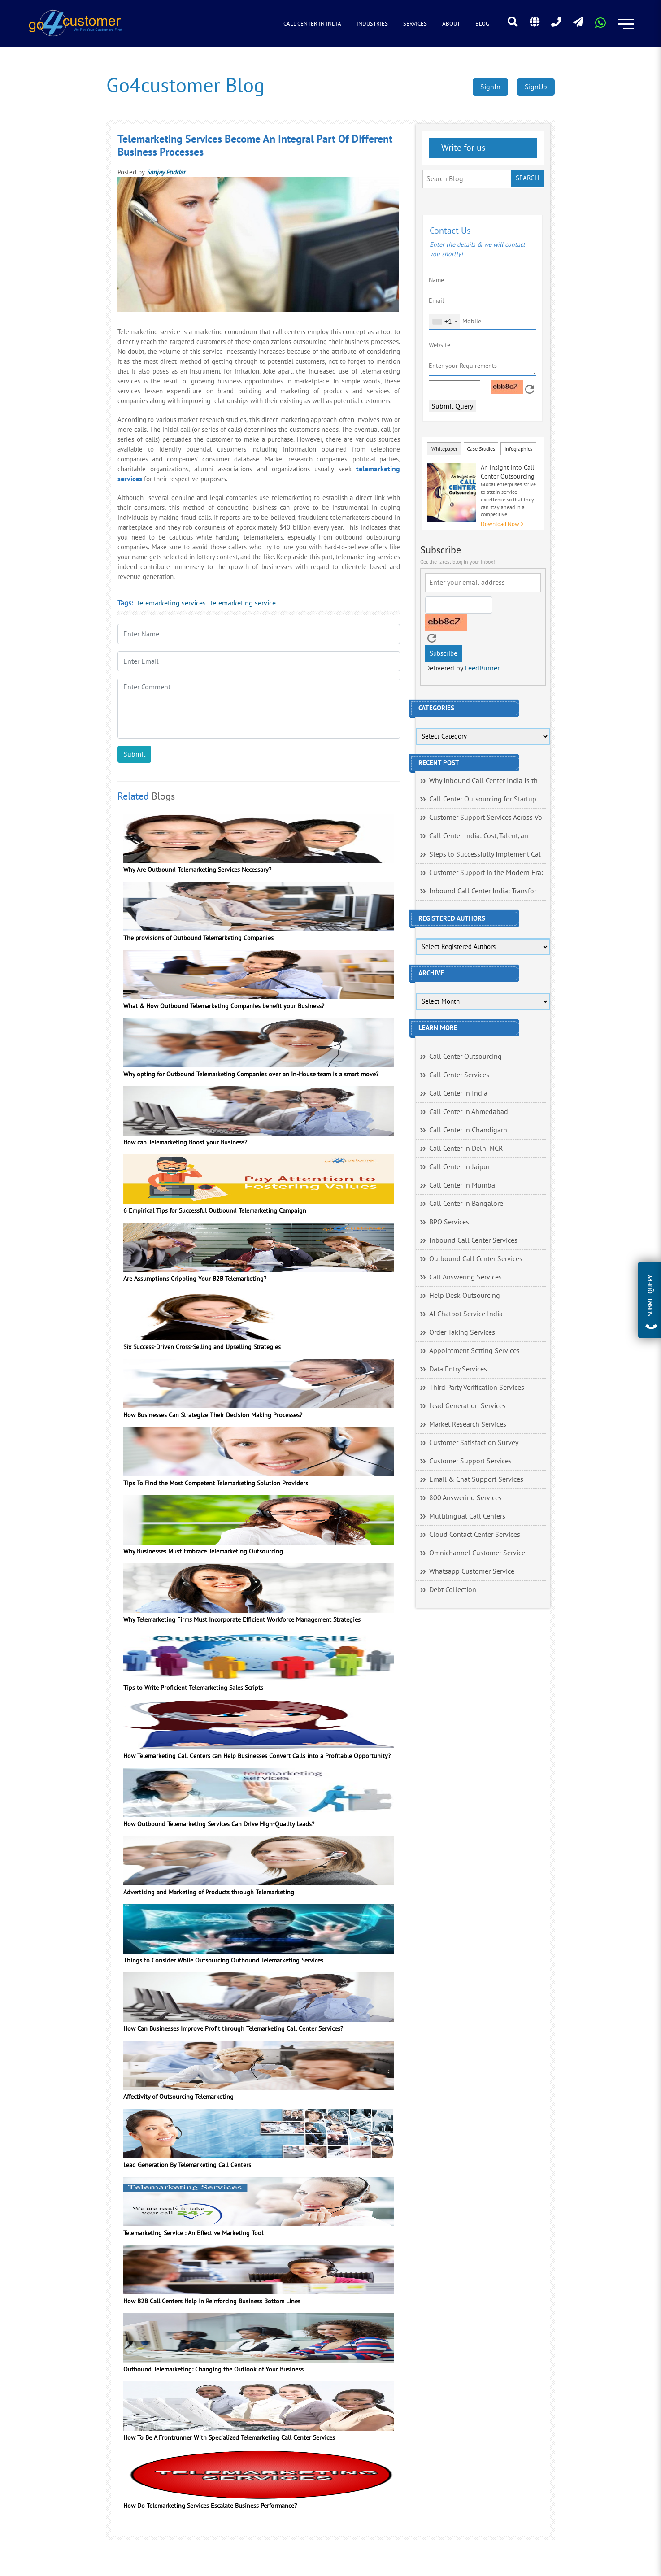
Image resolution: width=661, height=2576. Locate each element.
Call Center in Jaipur (459, 1167)
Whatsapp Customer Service (471, 1571)
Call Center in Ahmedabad (468, 1112)
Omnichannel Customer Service (477, 1553)
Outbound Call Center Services (475, 1259)
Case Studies (481, 449)
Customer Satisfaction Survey (473, 1443)
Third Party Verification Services (476, 1388)
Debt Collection (452, 1590)
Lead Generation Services (467, 1406)
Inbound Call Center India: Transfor (482, 891)
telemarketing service (243, 603)
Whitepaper (444, 449)
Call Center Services (459, 1075)
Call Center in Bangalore (466, 1204)
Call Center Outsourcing (465, 1057)
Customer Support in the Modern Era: (486, 873)
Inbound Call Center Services (473, 1240)
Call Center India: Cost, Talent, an (478, 836)
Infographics (518, 449)
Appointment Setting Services (474, 1351)
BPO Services (449, 1222)
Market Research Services (467, 1424)
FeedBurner (482, 668)
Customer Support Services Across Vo (485, 818)
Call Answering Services (465, 1277)
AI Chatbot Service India (466, 1314)
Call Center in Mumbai (463, 1185)
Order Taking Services (462, 1332)
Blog (482, 23)
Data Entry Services (458, 1369)
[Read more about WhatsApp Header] (600, 25)
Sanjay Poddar (165, 172)
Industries (372, 23)
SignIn (490, 87)
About (451, 23)
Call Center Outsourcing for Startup (482, 799)
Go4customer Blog (185, 86)
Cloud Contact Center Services (474, 1535)
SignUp (536, 87)
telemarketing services (171, 603)
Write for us (462, 148)
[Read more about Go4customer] (75, 23)
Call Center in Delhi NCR (466, 1148)
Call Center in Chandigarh (468, 1130)
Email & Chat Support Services (476, 1479)
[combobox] (444, 321)
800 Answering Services (465, 1498)
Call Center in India (312, 23)
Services (415, 23)
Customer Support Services (470, 1461)
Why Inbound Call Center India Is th (483, 781)
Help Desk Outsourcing (464, 1296)
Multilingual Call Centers (467, 1516)
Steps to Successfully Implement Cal (485, 854)
